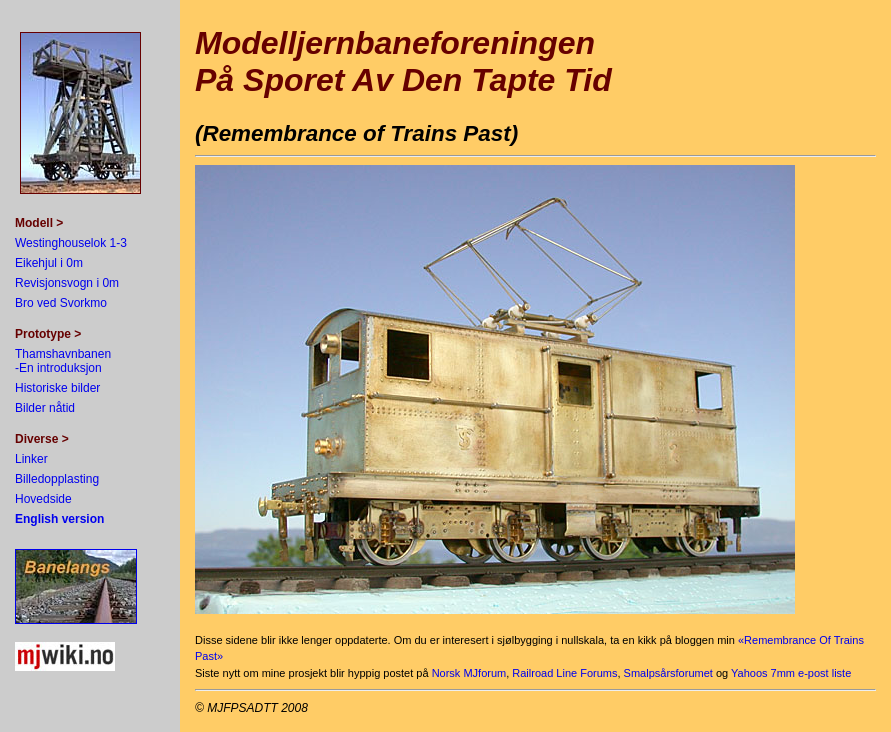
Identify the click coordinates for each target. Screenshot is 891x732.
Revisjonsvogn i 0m (67, 283)
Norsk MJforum (469, 673)
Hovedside (43, 499)
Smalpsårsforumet (668, 673)
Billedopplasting (57, 479)
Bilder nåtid (45, 408)
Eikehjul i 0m (49, 263)
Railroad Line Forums (564, 673)
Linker (31, 459)
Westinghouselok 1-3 (71, 243)
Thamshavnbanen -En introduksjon (63, 361)
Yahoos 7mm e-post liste (791, 673)
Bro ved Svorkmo (61, 303)
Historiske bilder (57, 388)
